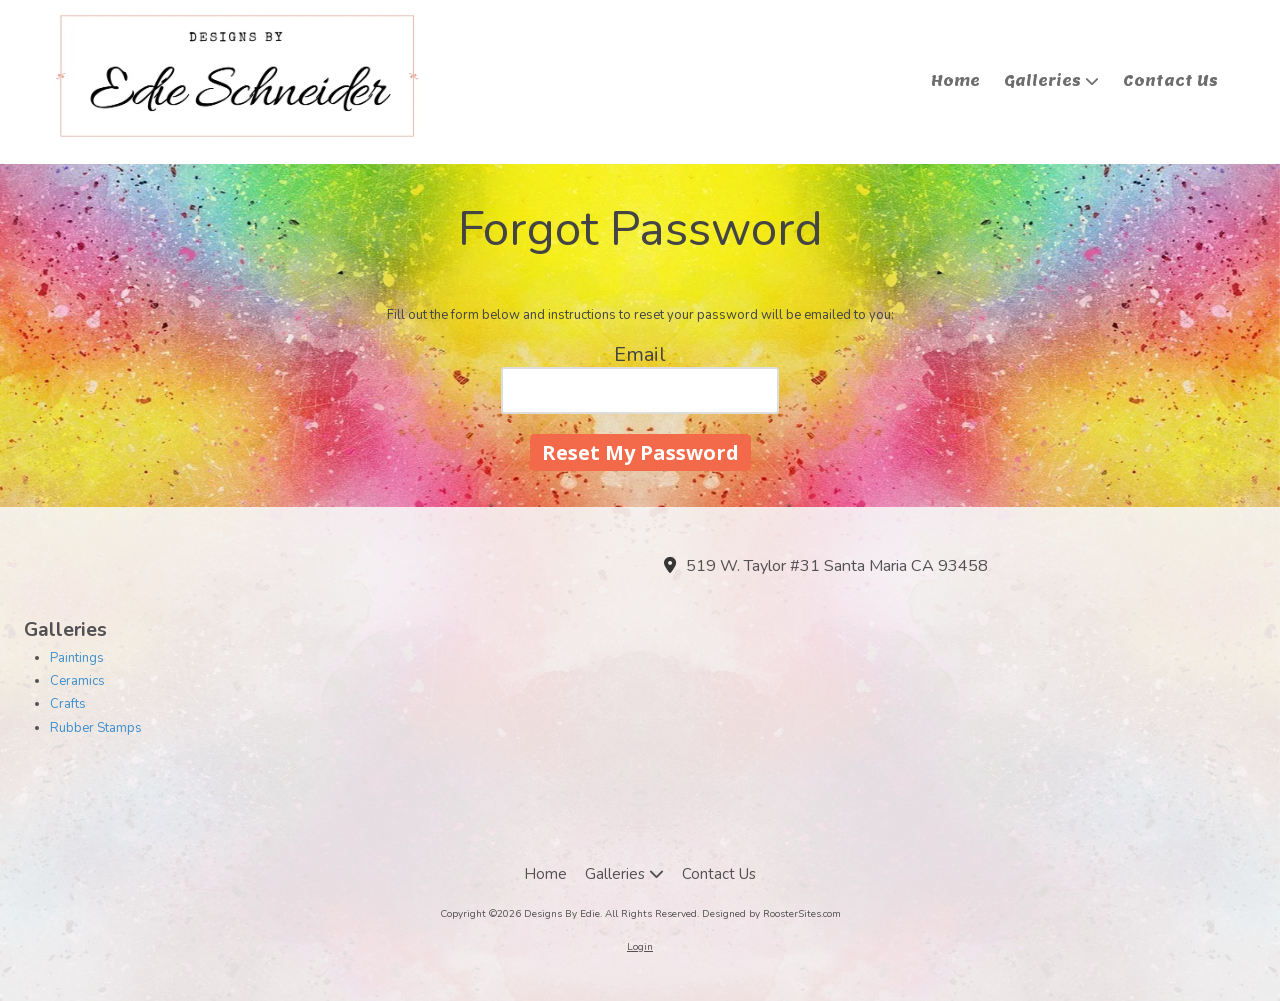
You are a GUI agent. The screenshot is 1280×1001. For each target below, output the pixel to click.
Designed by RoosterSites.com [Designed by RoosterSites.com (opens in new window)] (771, 914)
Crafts (68, 704)
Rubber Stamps (96, 728)
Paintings (77, 658)
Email (640, 354)
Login (640, 947)
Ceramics (77, 681)
